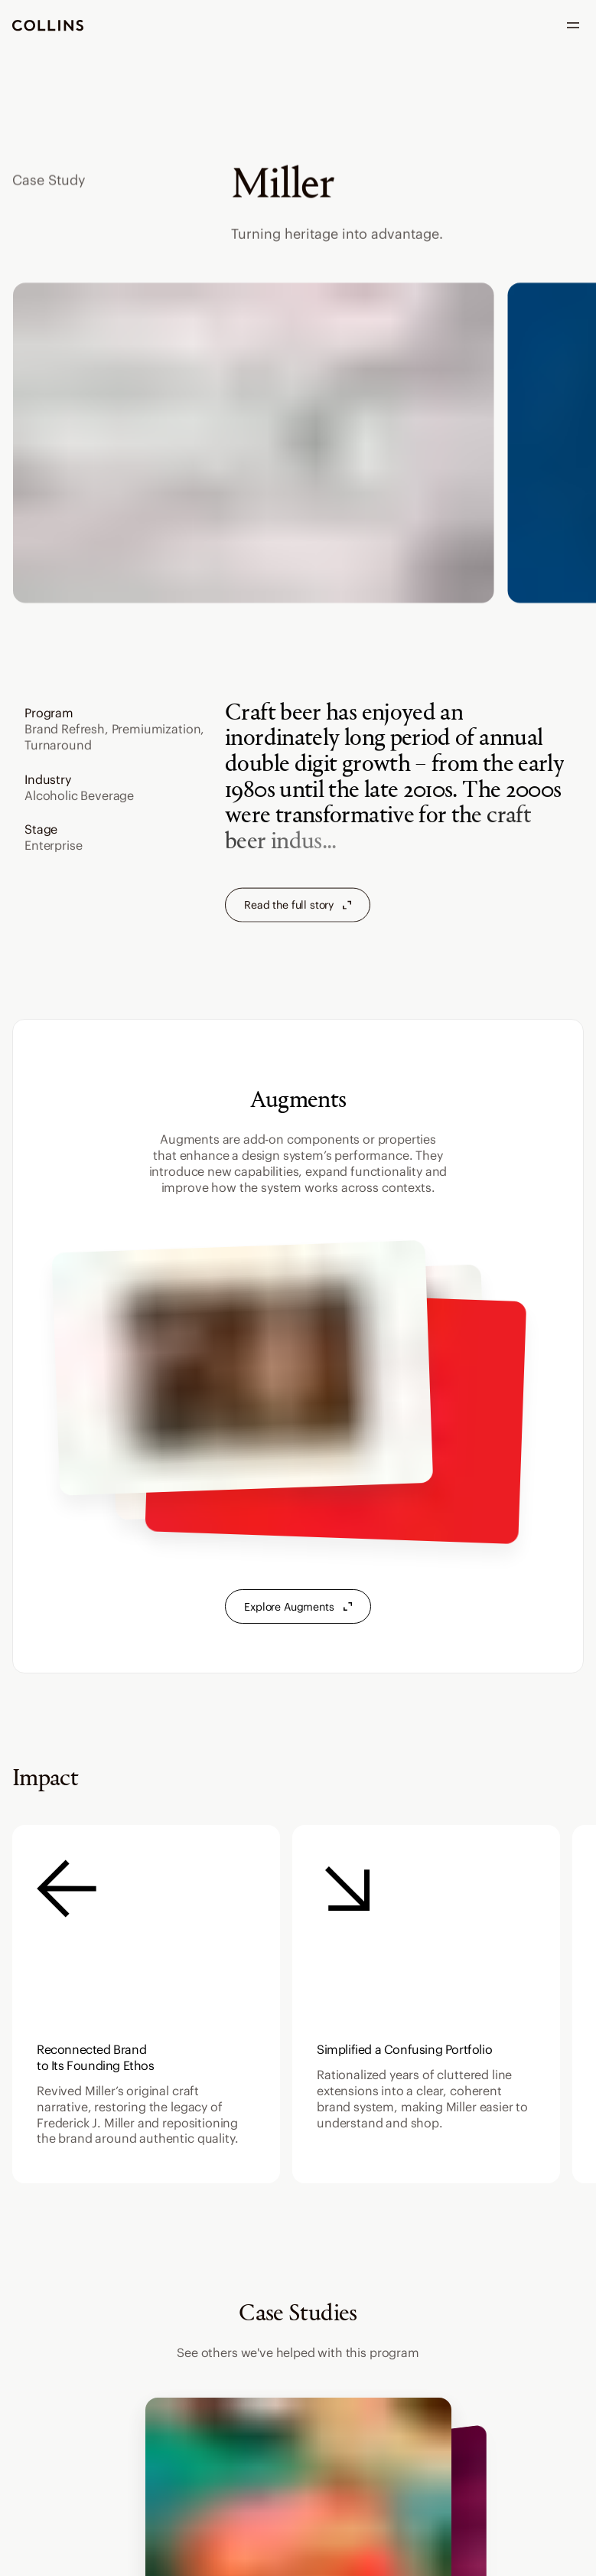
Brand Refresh (64, 730)
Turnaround (57, 746)
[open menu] (573, 25)
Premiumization (156, 730)
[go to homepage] (47, 25)
